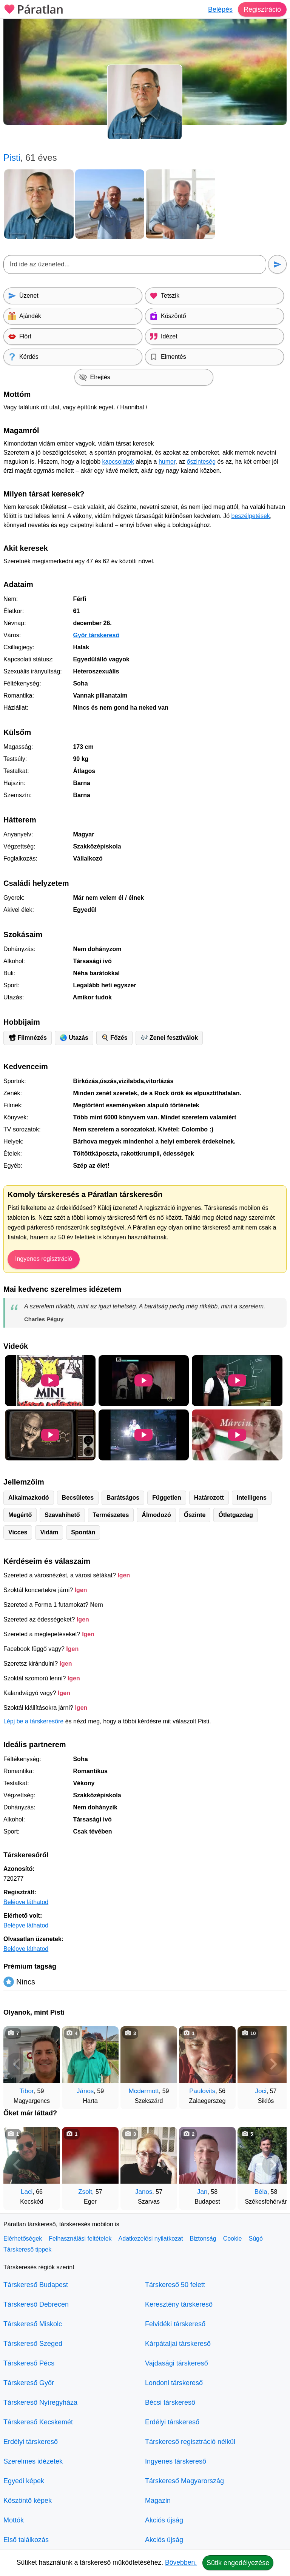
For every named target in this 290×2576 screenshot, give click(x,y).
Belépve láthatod (25, 1902)
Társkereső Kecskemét (38, 2422)
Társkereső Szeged (32, 2343)
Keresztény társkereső (179, 2304)
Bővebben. (181, 2562)
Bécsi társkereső (170, 2402)
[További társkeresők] (273, 2064)
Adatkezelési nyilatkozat (151, 2238)
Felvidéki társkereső (175, 2324)
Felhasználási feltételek (80, 2238)
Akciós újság (164, 2520)
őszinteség (201, 461)
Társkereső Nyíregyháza (40, 2402)
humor (167, 461)
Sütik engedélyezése (238, 2563)
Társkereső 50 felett (175, 2285)
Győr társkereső (96, 635)
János (85, 2091)
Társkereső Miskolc (32, 2324)
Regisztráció (262, 9)
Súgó (255, 2238)
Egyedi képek (23, 2481)
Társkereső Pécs (28, 2363)
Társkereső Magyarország (184, 2481)
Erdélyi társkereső (30, 2441)
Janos (143, 2191)
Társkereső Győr (28, 2383)
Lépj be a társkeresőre (33, 1721)
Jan (202, 2191)
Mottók (13, 2520)
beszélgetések (250, 516)
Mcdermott (144, 2091)
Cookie (232, 2238)
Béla (261, 2191)
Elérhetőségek (22, 2238)
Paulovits (202, 2091)
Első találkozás (26, 2540)
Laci (26, 2191)
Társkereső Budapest (35, 2285)
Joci (261, 2091)
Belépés (220, 9)
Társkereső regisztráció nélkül (190, 2441)
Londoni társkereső (174, 2383)
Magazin (158, 2500)
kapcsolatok (118, 461)
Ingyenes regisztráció (43, 1259)
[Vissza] (16, 2064)
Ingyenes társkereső (175, 2461)
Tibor (27, 2091)
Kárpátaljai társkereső (178, 2343)
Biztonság (203, 2238)
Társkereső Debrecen (36, 2304)
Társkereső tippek (27, 2249)
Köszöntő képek (27, 2500)
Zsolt (85, 2191)
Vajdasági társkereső (176, 2363)
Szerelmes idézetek (33, 2461)
